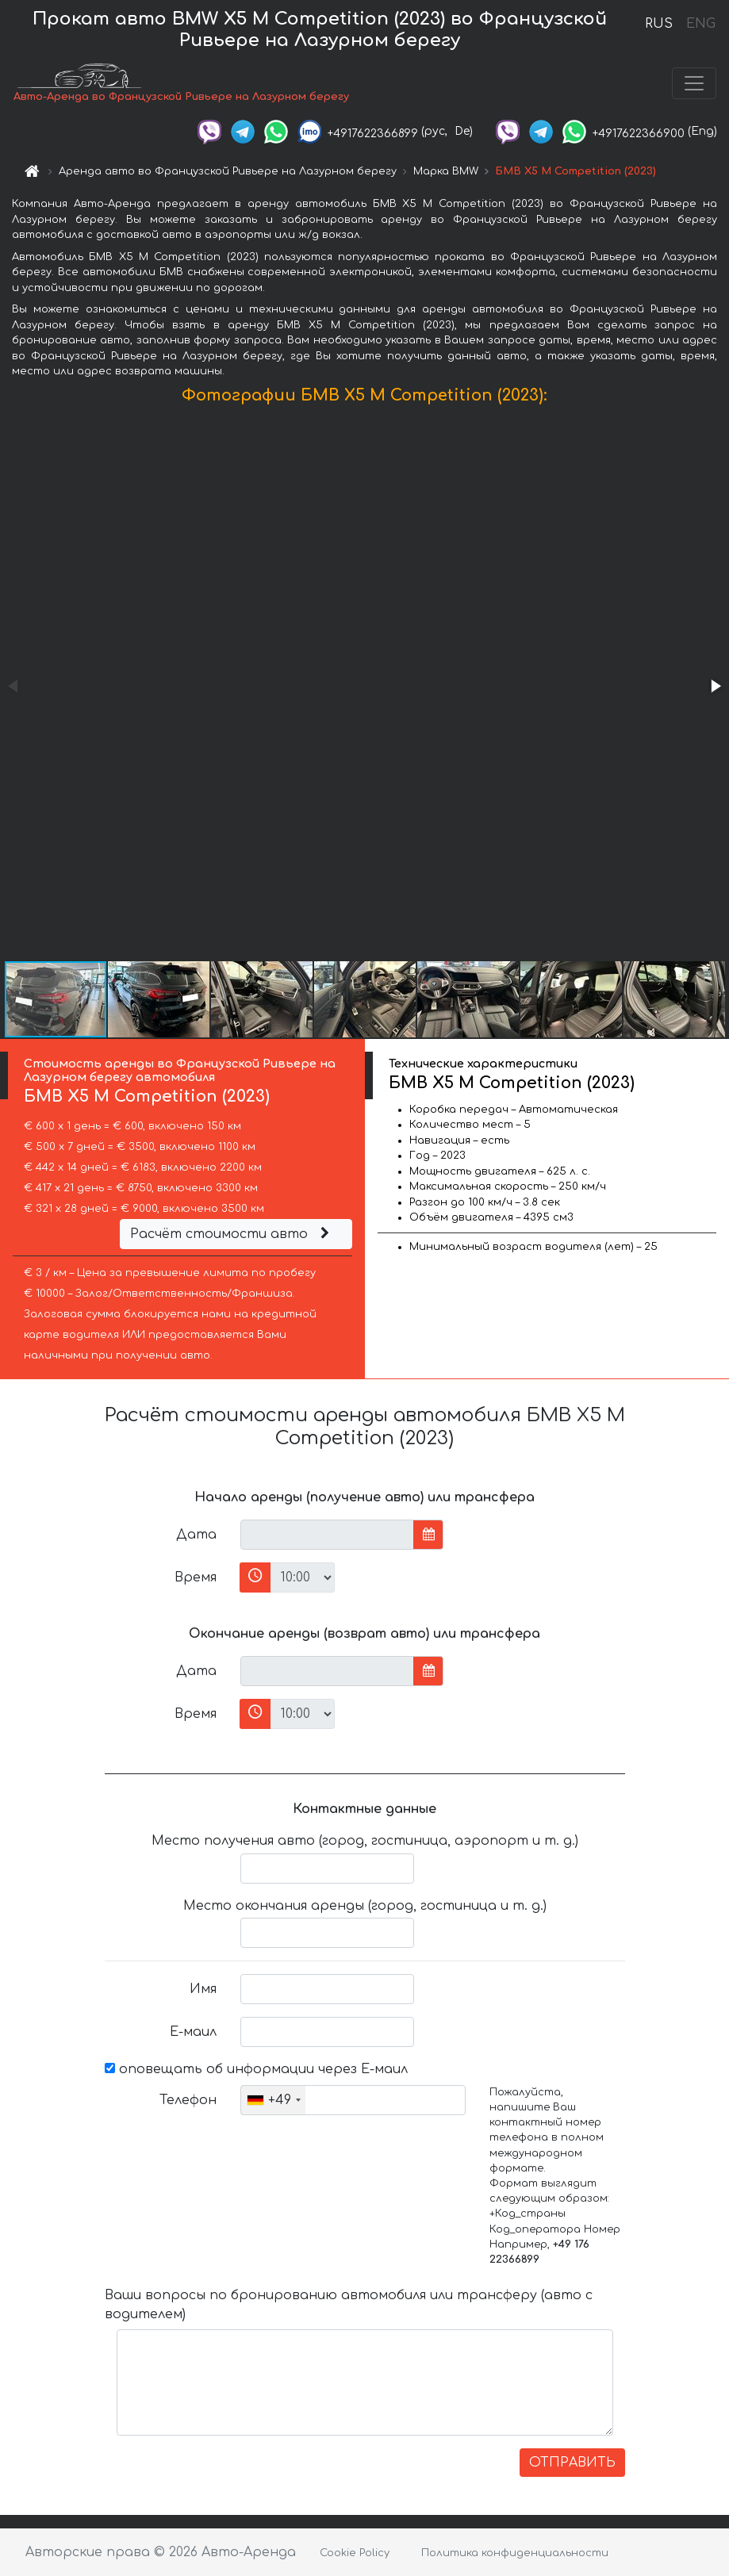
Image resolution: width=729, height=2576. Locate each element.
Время (196, 1577)
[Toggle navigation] (694, 83)
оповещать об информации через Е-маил (256, 2069)
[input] (327, 1535)
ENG (700, 24)
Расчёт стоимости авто (231, 1234)
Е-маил (193, 2032)
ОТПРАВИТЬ (572, 2462)
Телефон (188, 2100)
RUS (659, 24)
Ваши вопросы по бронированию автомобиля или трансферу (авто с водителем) (349, 2304)
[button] (714, 686)
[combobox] (273, 2100)
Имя (203, 1989)
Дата (196, 1535)
